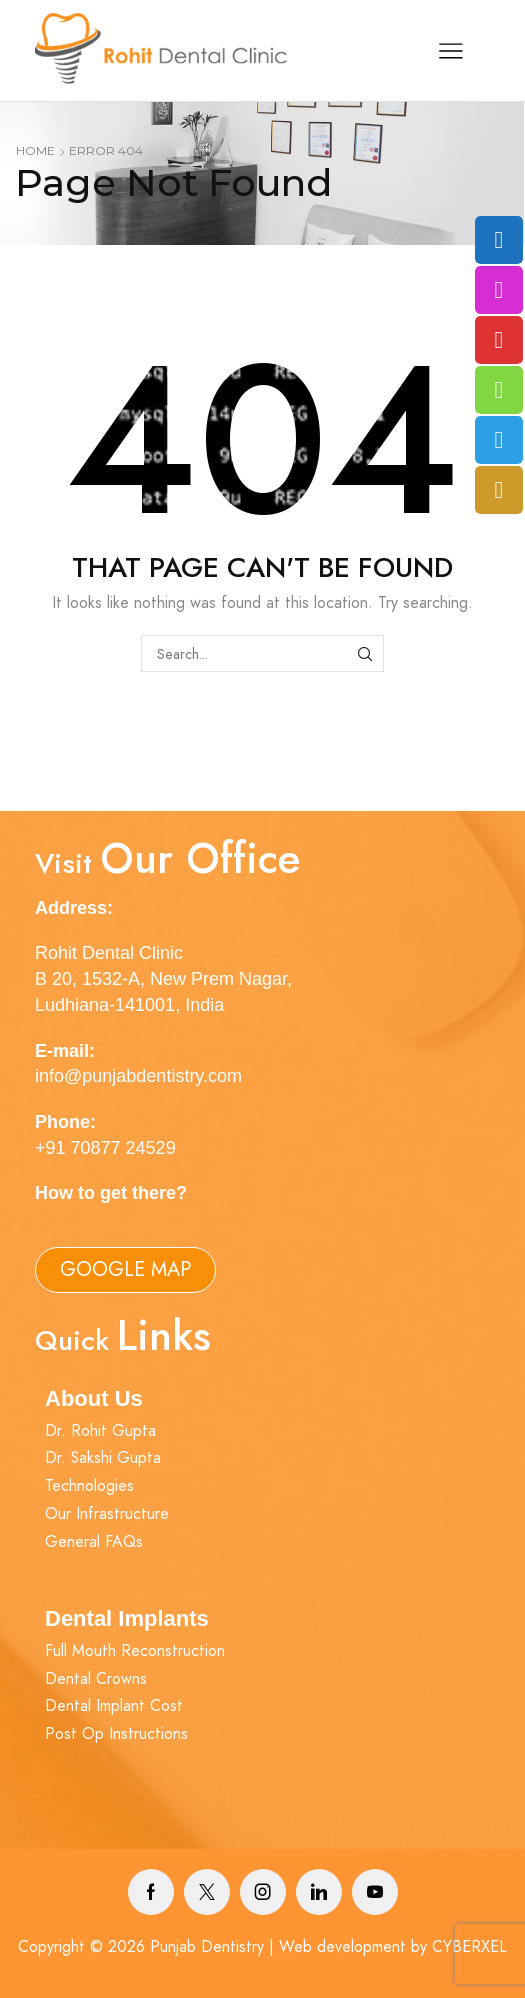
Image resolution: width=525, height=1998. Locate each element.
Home (35, 150)
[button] (125, 1270)
